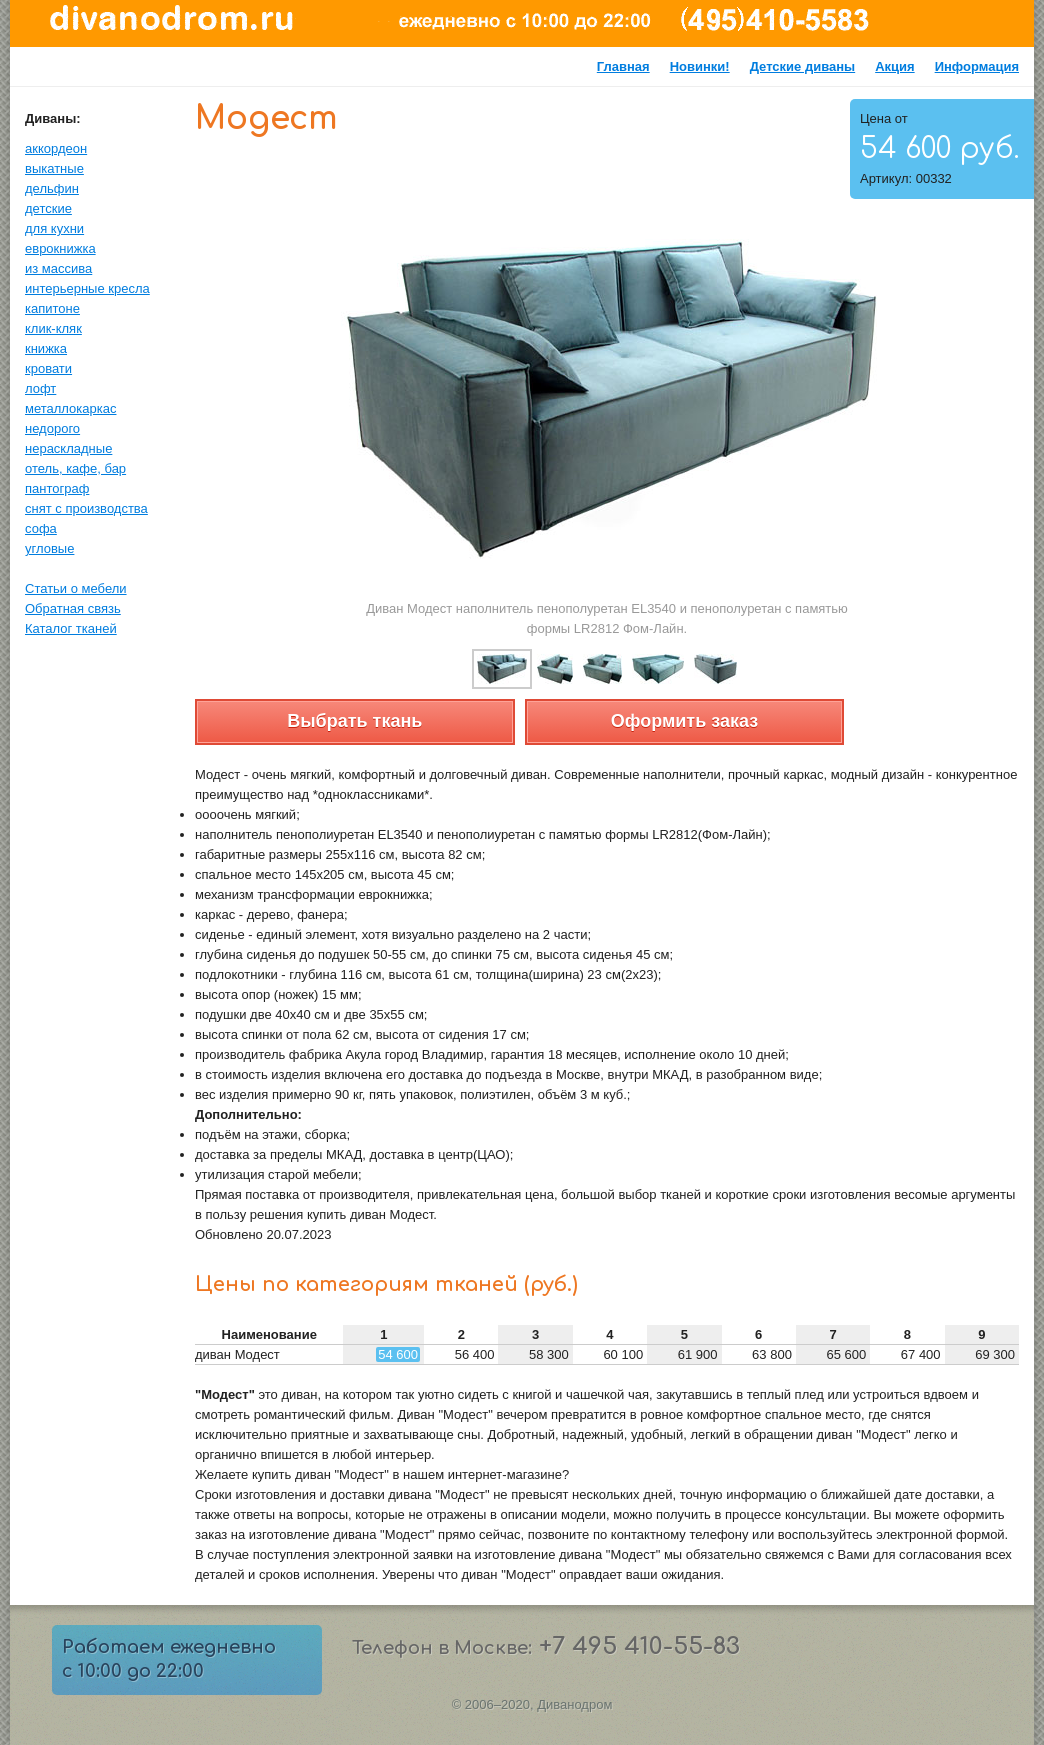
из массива (58, 268)
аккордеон (56, 148)
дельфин (52, 188)
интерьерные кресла (87, 288)
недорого (52, 428)
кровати (48, 368)
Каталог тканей (71, 628)
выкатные (54, 168)
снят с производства (86, 508)
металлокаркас (70, 408)
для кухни (54, 228)
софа (41, 528)
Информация (977, 66)
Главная (623, 66)
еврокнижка (60, 248)
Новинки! (700, 66)
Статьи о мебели (76, 588)
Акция (894, 66)
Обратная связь (73, 608)
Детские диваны (803, 66)
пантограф (57, 488)
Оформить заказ (684, 721)
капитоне (52, 308)
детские (48, 208)
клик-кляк (53, 328)
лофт (40, 388)
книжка (46, 348)
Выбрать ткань (354, 721)
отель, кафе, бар (75, 468)
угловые (49, 548)
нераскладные (68, 448)
